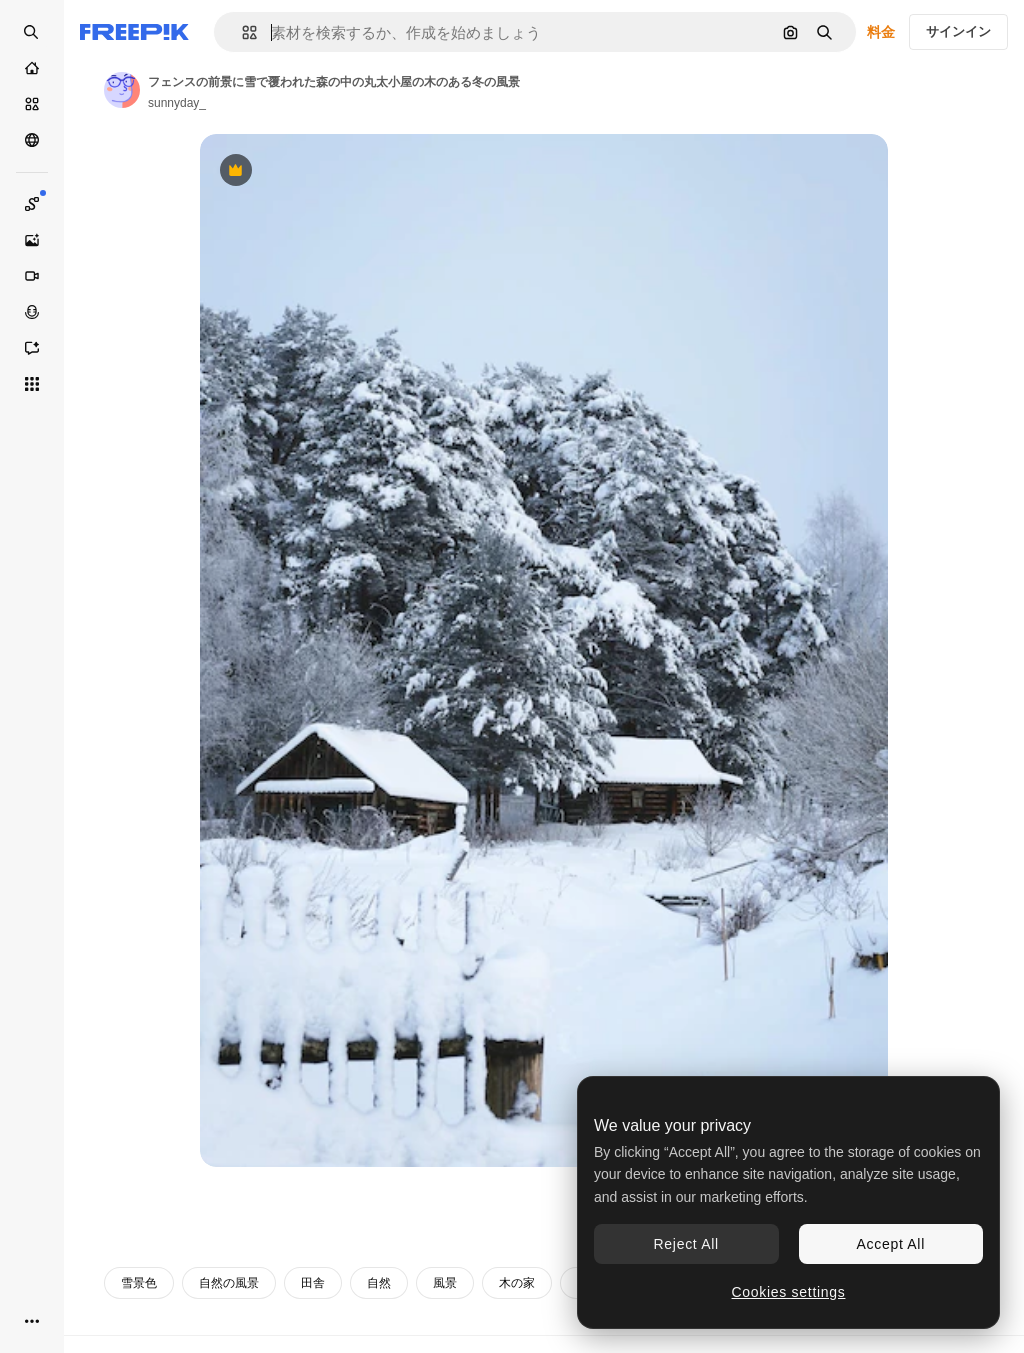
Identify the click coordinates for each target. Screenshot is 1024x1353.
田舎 (313, 1283)
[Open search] (32, 32)
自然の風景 (229, 1283)
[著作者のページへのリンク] (122, 90)
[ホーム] (32, 68)
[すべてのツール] (32, 384)
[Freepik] (134, 32)
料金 (881, 32)
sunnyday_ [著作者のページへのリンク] (177, 103)
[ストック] (32, 104)
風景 (445, 1283)
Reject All (686, 1244)
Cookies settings (789, 1292)
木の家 (517, 1283)
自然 (379, 1283)
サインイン (958, 31)
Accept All (891, 1244)
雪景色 (139, 1283)
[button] (241, 32)
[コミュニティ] (32, 140)
